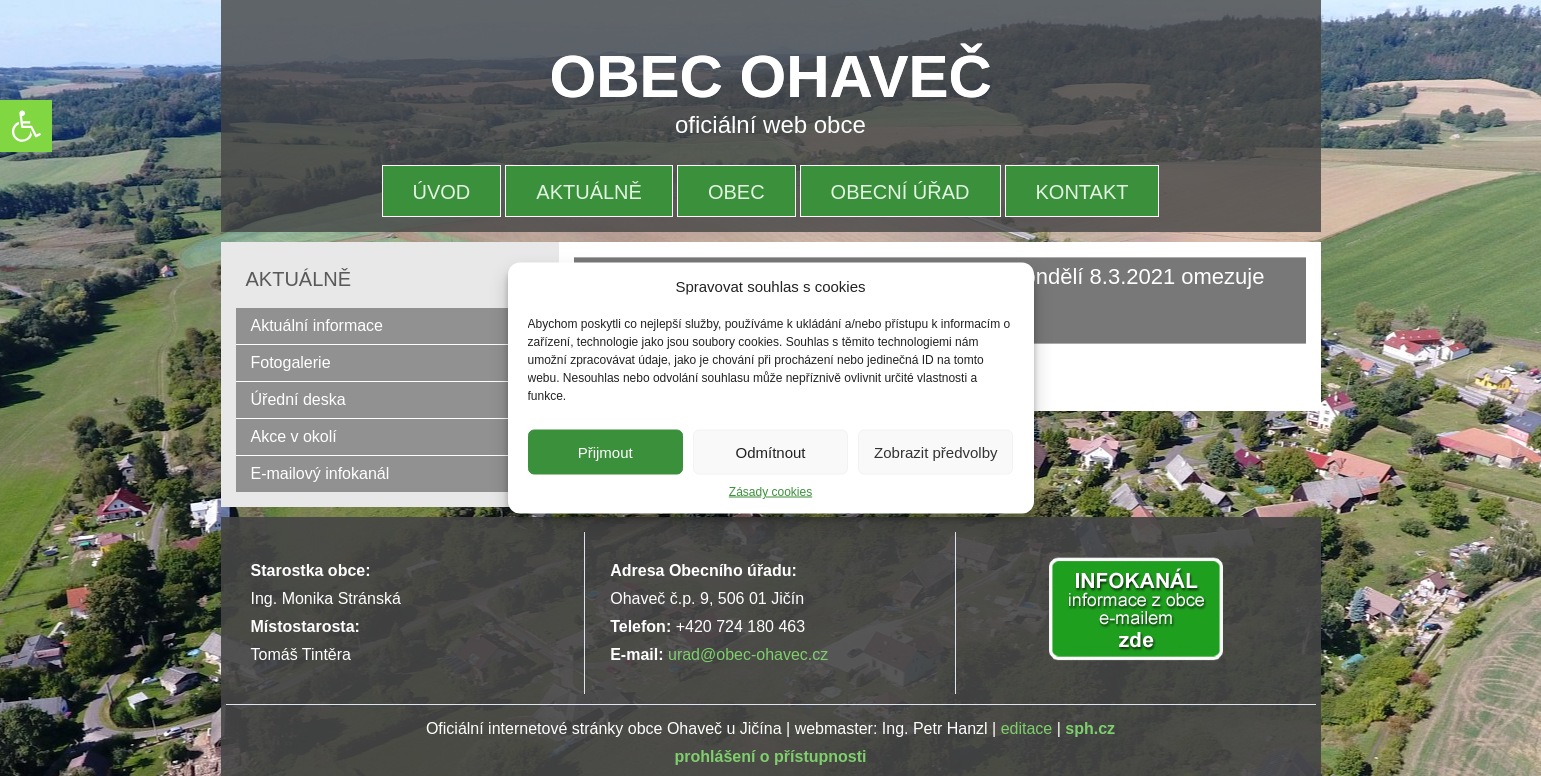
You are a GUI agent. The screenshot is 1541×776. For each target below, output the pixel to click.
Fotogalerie (291, 362)
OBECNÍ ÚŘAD (900, 192)
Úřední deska (298, 399)
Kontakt (1082, 192)
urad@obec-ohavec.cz (748, 654)
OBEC (736, 192)
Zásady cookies (770, 492)
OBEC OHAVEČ (771, 76)
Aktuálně (589, 192)
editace (1027, 728)
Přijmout (605, 451)
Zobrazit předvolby (935, 451)
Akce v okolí (294, 436)
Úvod (442, 192)
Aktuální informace (317, 325)
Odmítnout (770, 451)
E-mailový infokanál (320, 473)
